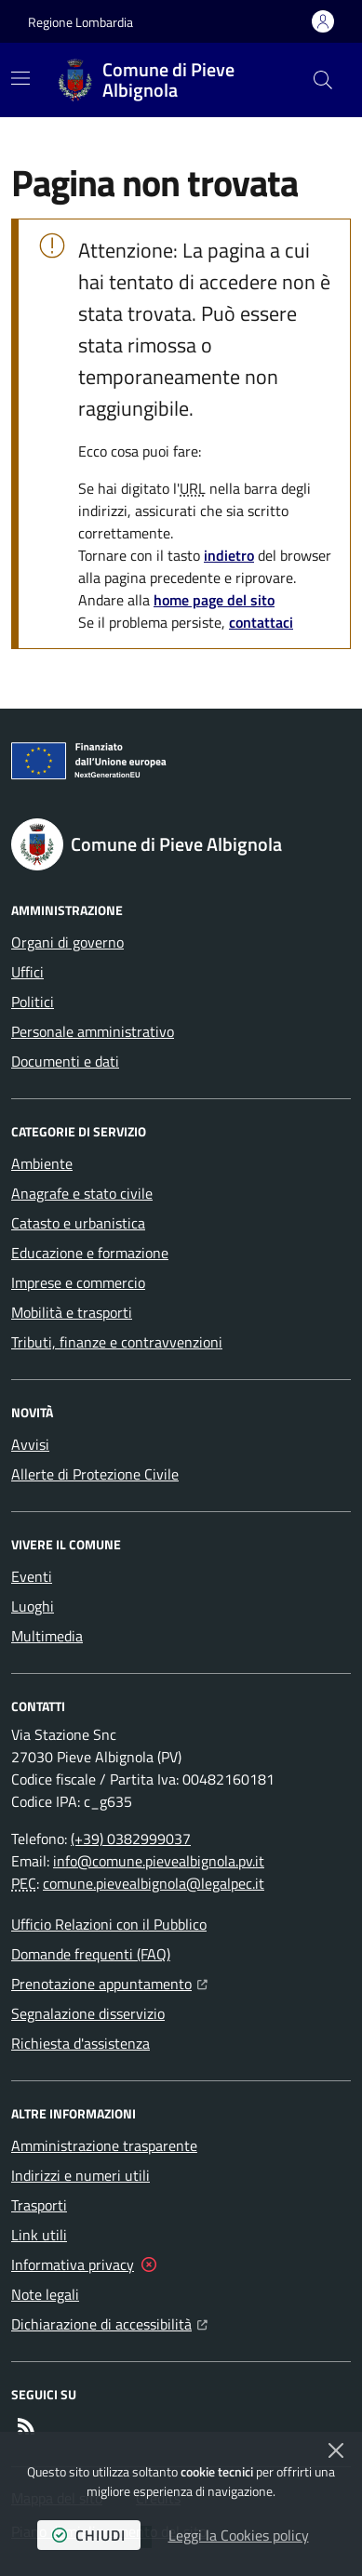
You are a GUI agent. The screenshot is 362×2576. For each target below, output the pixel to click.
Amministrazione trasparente (104, 2145)
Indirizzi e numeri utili (80, 2175)
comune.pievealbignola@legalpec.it (153, 1883)
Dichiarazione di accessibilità (109, 2322)
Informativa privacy (72, 2264)
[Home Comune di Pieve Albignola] (177, 80)
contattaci (261, 622)
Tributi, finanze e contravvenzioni (116, 1342)
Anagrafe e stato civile (82, 1193)
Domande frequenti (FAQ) (90, 1954)
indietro (229, 555)
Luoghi (32, 1606)
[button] (323, 80)
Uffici (27, 972)
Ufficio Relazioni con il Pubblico (109, 1924)
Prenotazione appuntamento (109, 1982)
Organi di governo (67, 942)
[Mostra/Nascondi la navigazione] (20, 78)
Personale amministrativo (92, 1031)
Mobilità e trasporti (71, 1312)
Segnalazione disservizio (88, 2013)
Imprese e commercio (78, 1282)
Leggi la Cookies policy (238, 2535)
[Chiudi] (336, 2450)
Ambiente (42, 1163)
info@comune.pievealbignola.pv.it (158, 1861)
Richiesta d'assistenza (80, 2043)
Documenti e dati (65, 1061)
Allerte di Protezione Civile (95, 1474)
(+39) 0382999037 (131, 1838)
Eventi (31, 1576)
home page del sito (214, 600)
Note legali (45, 2294)
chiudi (89, 2535)
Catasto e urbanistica (78, 1223)
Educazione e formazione (89, 1253)
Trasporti (39, 2205)
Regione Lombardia (80, 22)
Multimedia (47, 1636)
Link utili (39, 2235)
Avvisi (30, 1444)
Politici (32, 1001)
